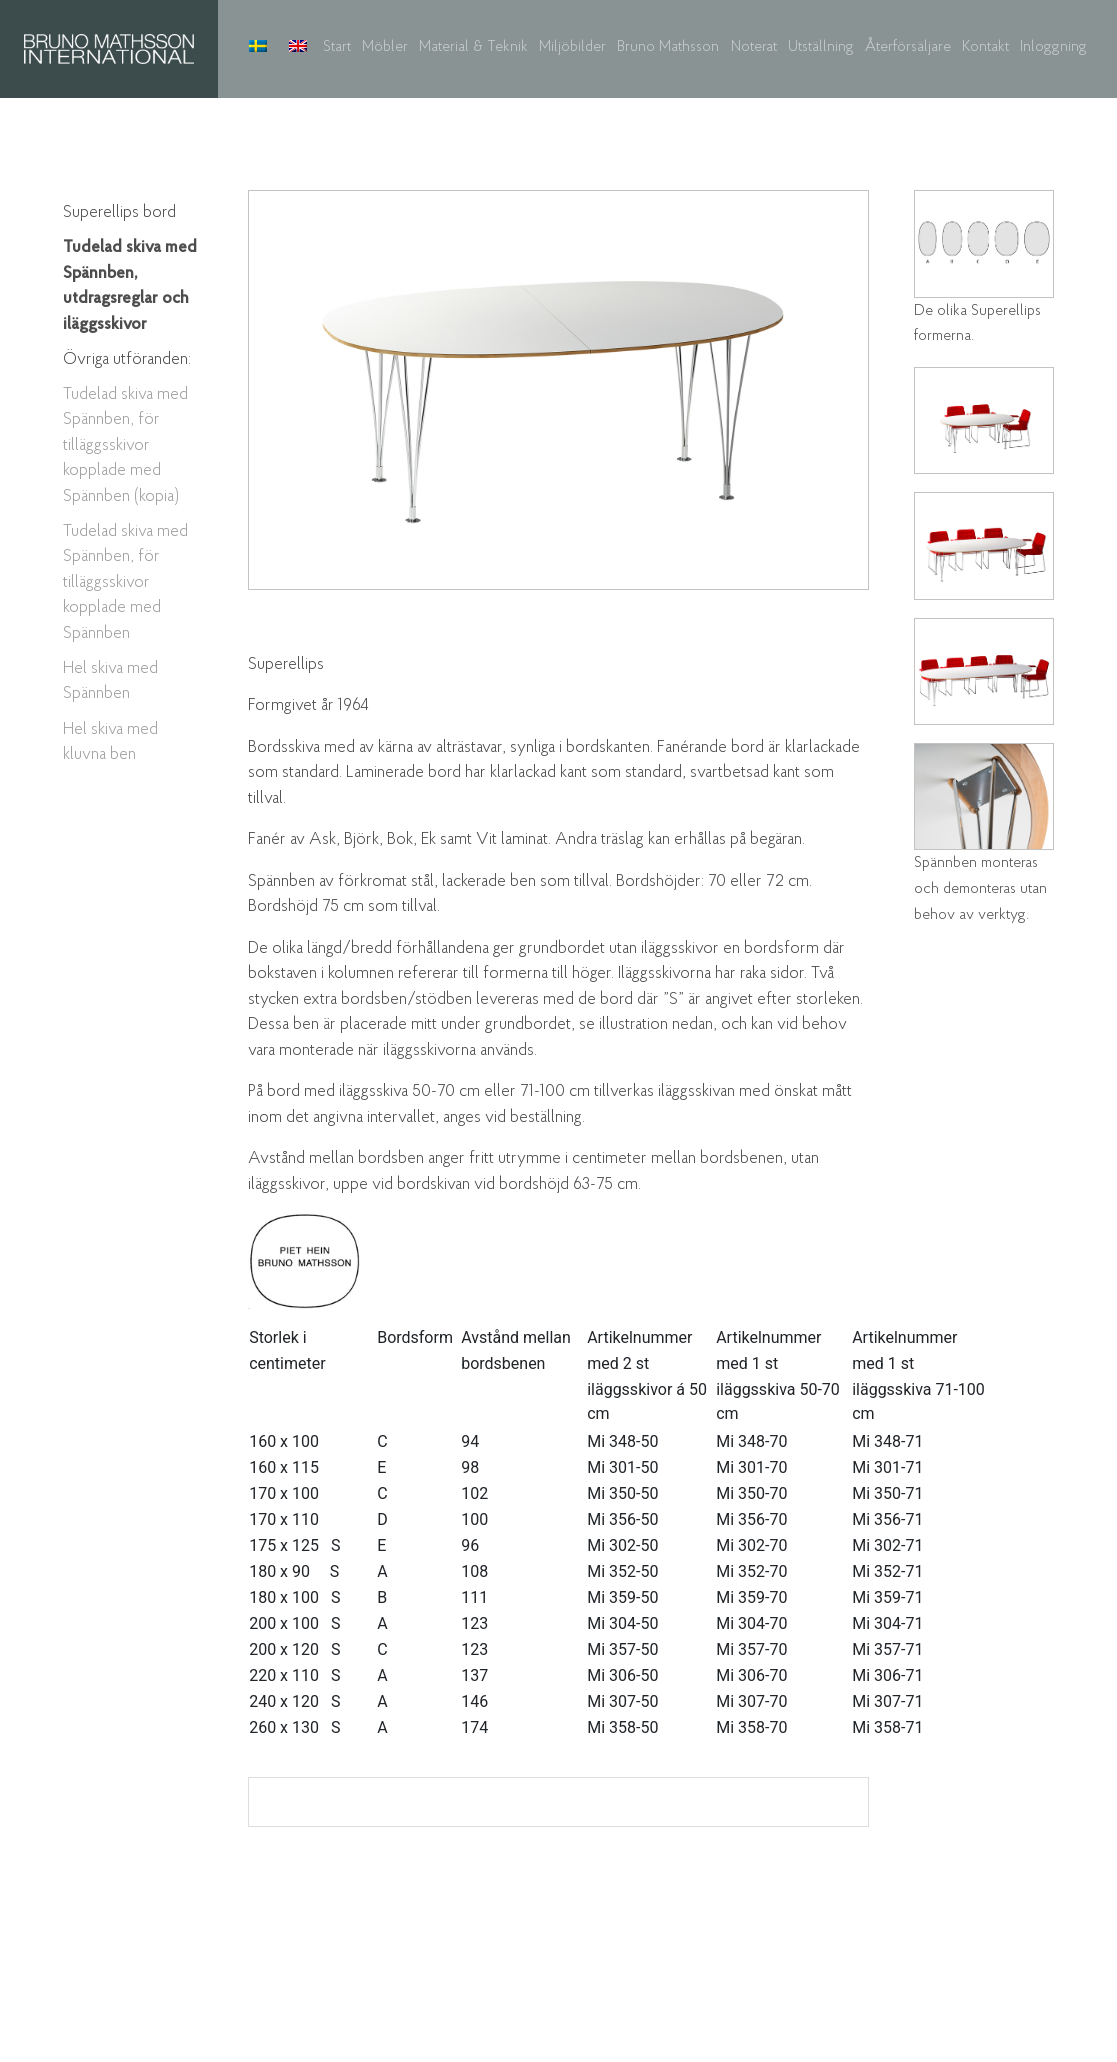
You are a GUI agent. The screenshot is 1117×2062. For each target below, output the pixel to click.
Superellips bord (119, 212)
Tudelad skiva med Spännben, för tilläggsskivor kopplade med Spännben (125, 582)
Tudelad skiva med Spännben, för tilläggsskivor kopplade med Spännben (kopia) (125, 445)
